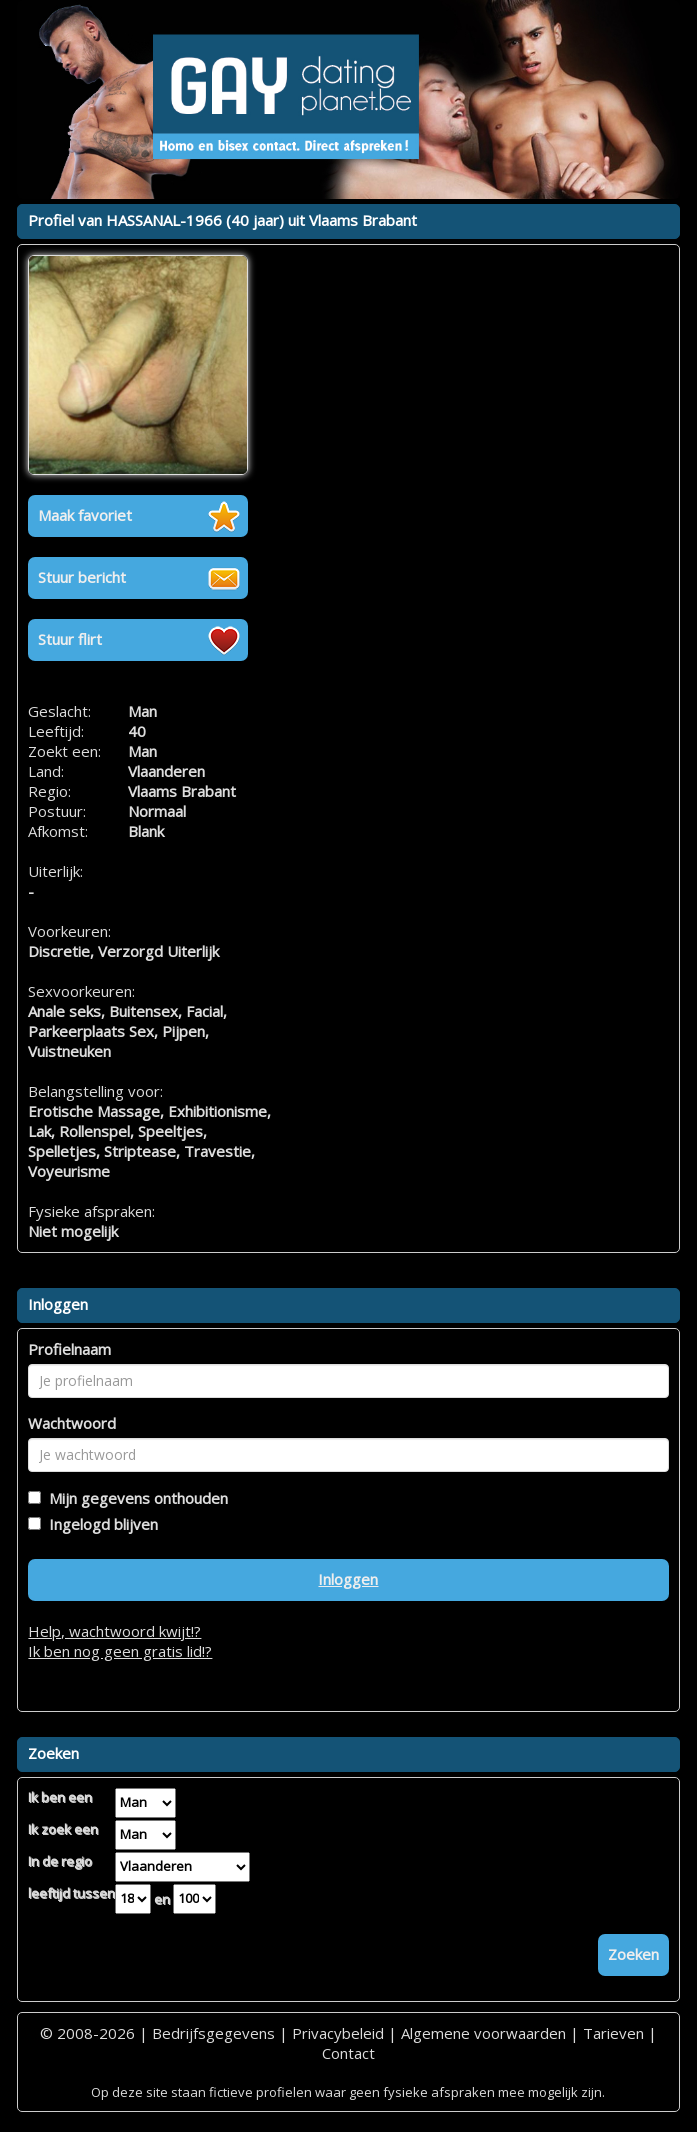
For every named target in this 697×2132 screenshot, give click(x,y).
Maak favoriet (85, 515)
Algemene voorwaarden (483, 2033)
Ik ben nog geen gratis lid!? (120, 1651)
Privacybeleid (338, 2033)
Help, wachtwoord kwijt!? (114, 1631)
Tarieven (613, 2033)
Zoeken (633, 1954)
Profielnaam (69, 1349)
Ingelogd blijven (99, 1524)
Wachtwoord (72, 1423)
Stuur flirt (70, 639)
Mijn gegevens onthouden (134, 1498)
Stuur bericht (82, 577)
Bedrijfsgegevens (213, 2033)
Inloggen (348, 1579)
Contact (348, 2053)
